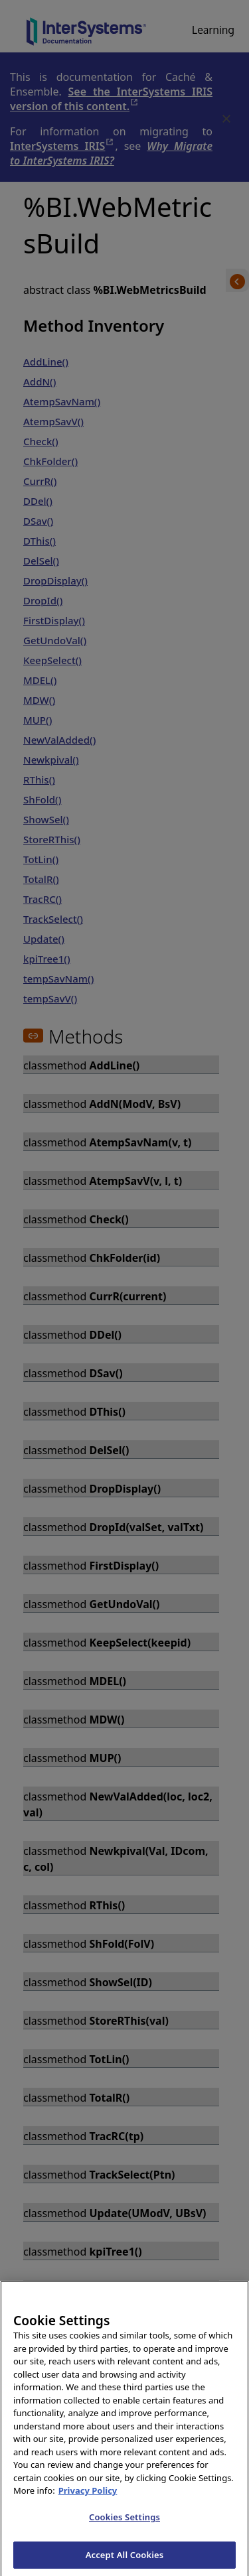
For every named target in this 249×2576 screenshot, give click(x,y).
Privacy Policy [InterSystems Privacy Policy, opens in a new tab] (88, 2502)
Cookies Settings (124, 2529)
